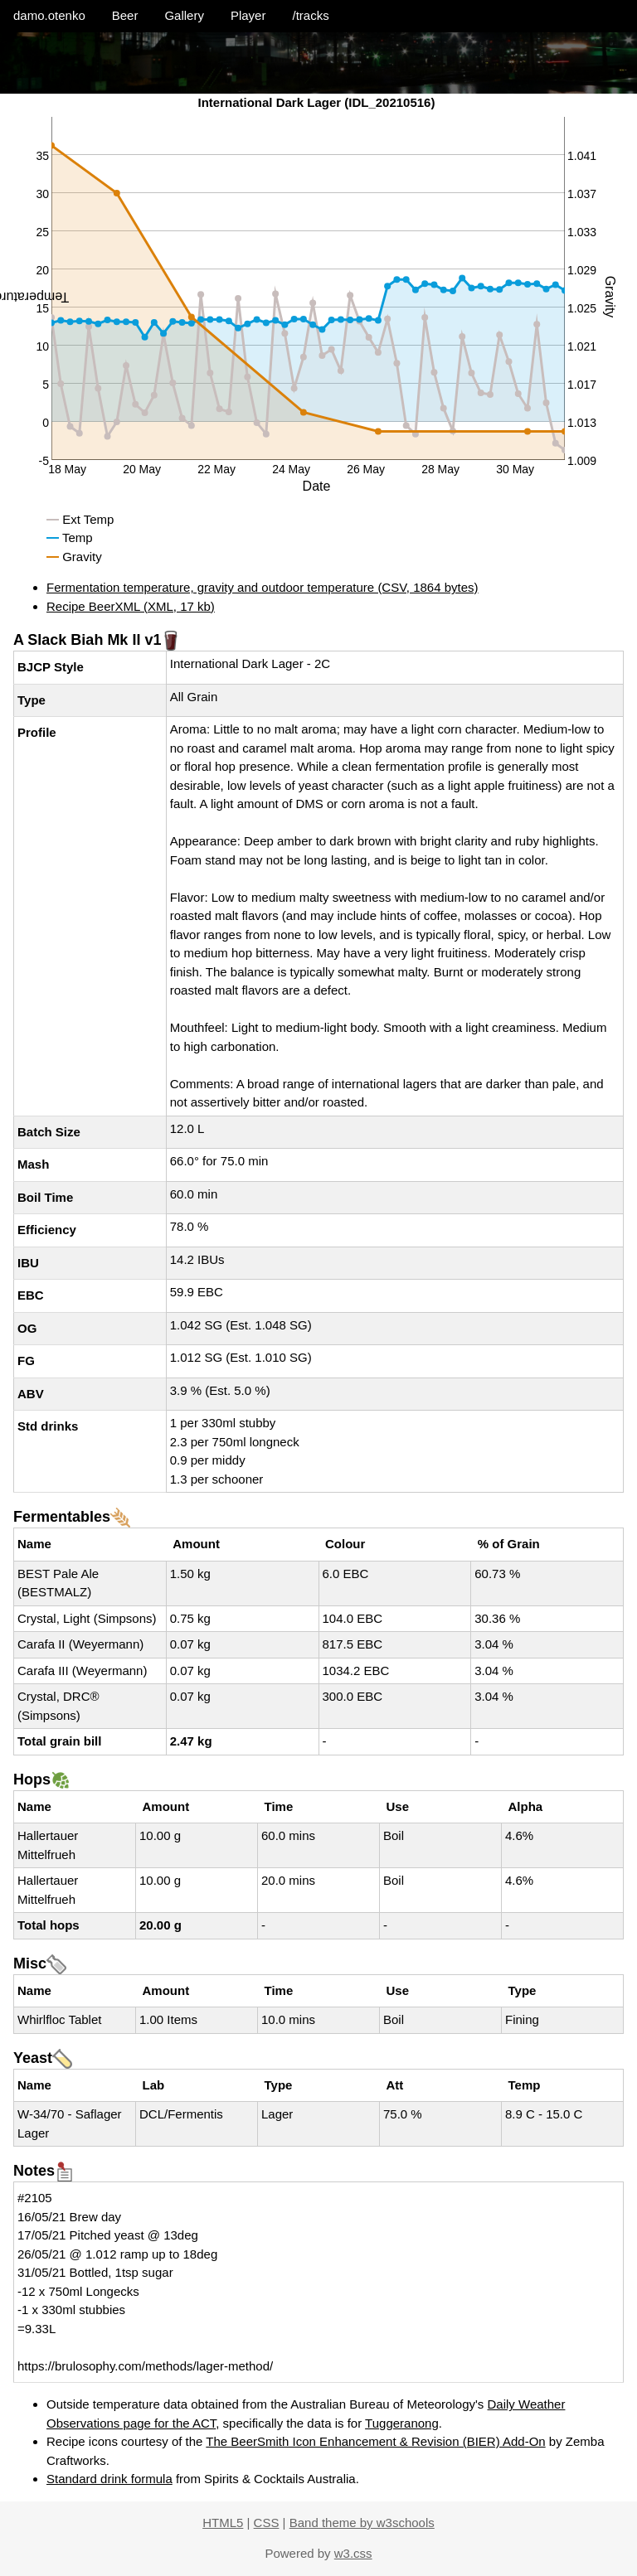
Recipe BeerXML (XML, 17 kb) (130, 606)
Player (248, 15)
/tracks (310, 15)
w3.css (353, 2553)
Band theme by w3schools (362, 2522)
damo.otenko (49, 15)
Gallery (184, 15)
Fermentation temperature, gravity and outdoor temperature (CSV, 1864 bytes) (262, 587)
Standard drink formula (109, 2479)
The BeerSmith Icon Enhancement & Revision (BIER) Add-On (375, 2441)
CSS (267, 2522)
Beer (125, 15)
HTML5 (222, 2522)
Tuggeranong (402, 2423)
